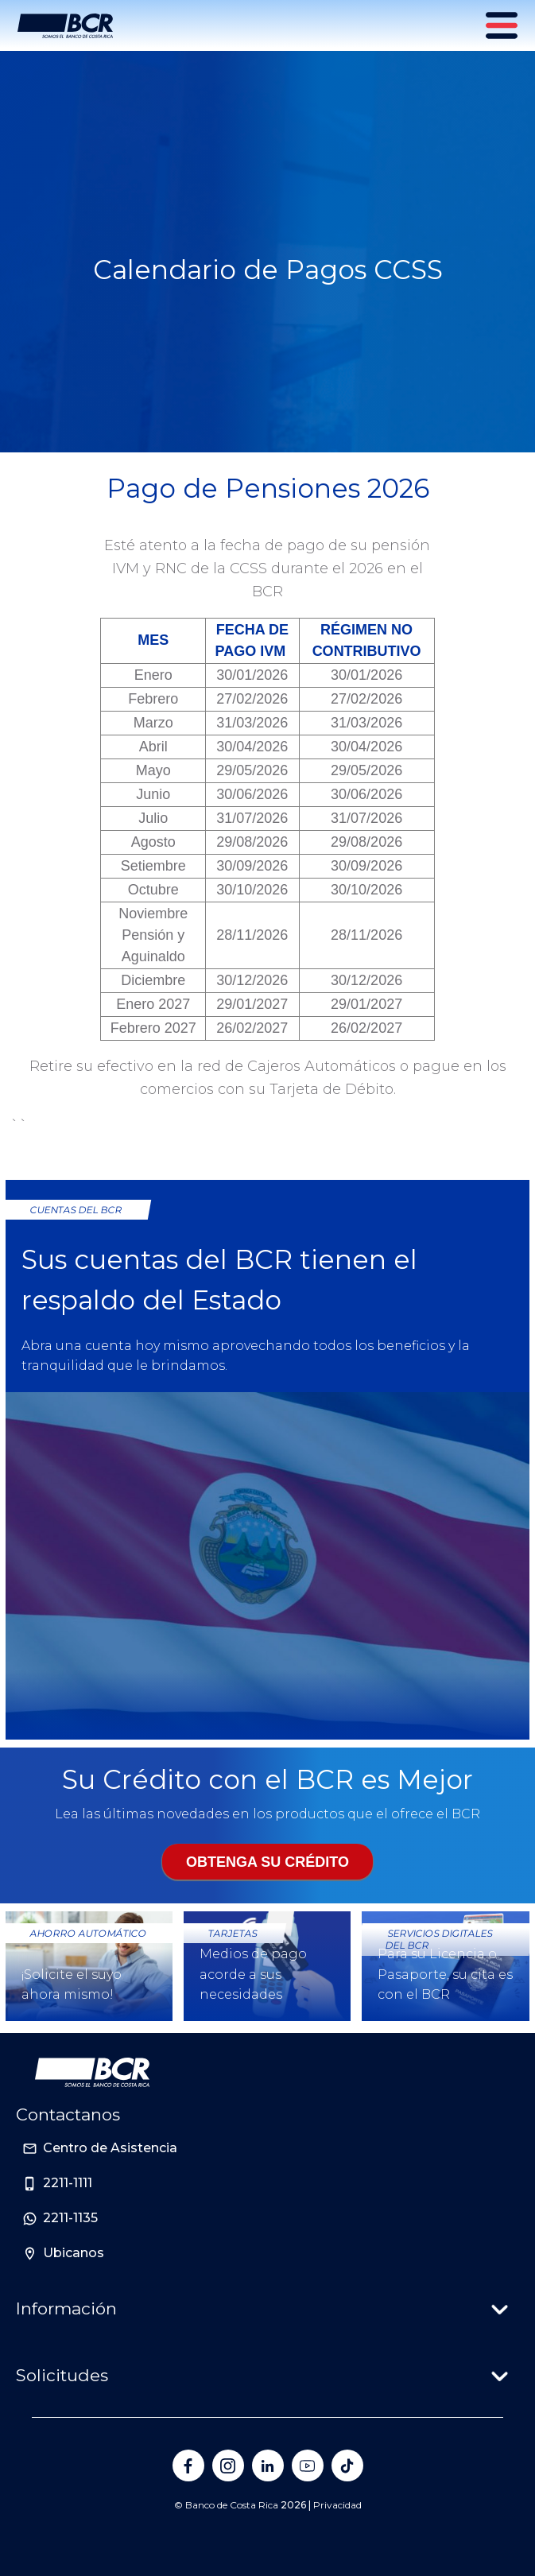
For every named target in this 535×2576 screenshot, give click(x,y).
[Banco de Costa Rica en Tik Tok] (347, 2465)
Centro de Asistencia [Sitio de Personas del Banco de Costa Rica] (110, 2147)
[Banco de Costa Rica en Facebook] (188, 2465)
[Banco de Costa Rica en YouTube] (308, 2465)
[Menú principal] (503, 25)
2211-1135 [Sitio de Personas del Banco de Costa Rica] (70, 2217)
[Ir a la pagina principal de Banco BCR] (92, 2073)
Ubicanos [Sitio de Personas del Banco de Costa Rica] (73, 2252)
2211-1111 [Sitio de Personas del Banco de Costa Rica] (67, 2182)
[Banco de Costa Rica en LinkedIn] (268, 2465)
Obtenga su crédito (267, 1862)
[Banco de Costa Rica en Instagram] (228, 2465)
